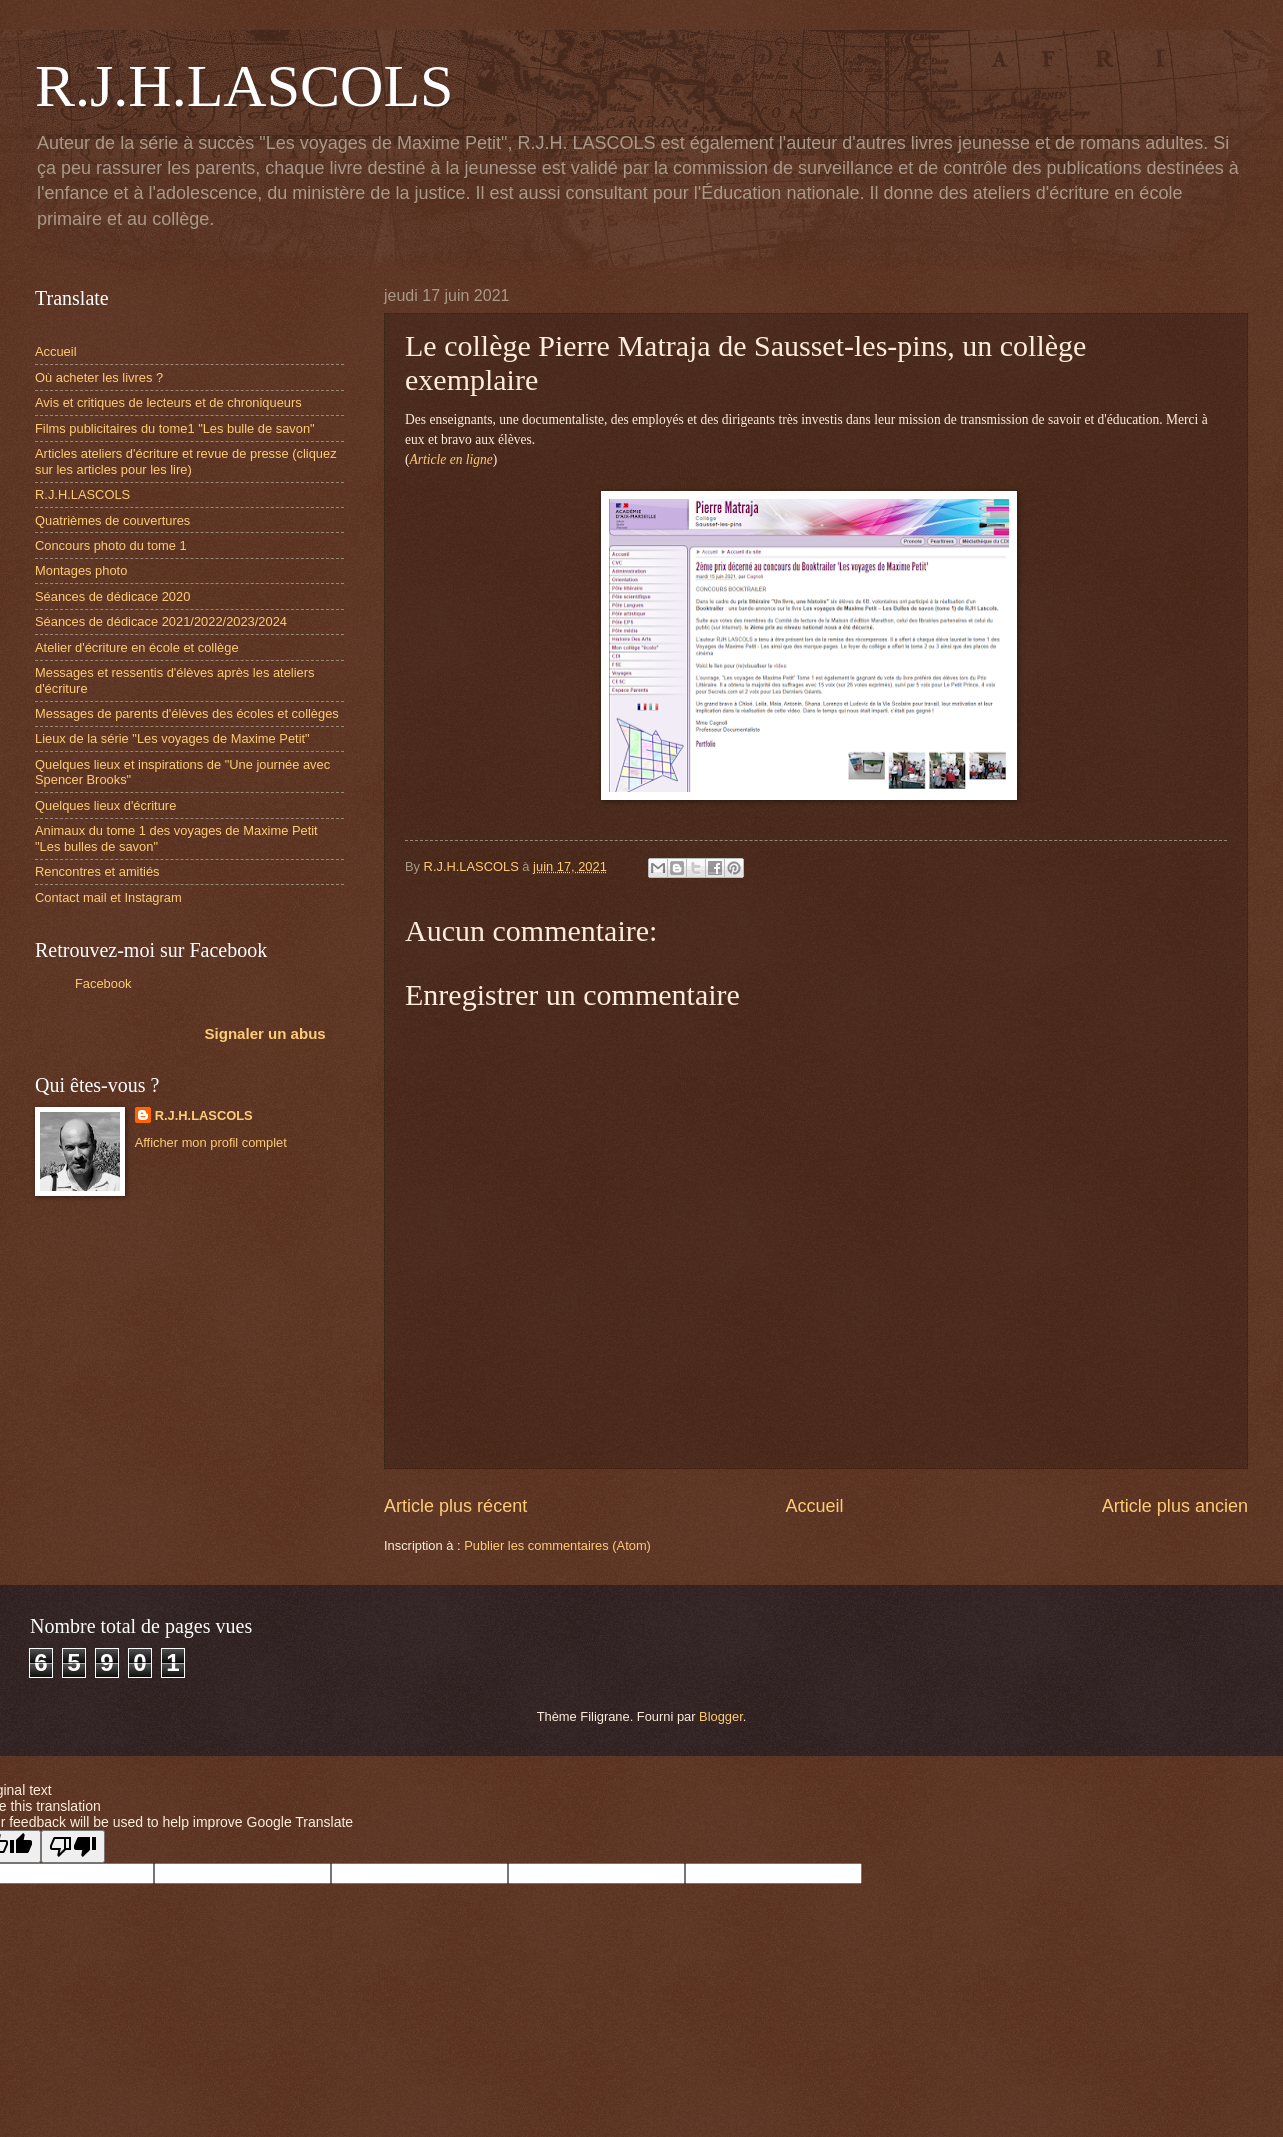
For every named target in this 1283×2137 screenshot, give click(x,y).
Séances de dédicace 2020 (112, 596)
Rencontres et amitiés (97, 871)
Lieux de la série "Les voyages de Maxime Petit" (172, 738)
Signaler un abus (265, 1033)
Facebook (103, 983)
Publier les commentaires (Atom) (557, 1545)
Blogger (721, 1716)
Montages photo (81, 570)
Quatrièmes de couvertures (112, 520)
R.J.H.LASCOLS (244, 86)
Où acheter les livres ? (99, 377)
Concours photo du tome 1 (111, 545)
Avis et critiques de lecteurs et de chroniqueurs (168, 402)
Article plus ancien (1175, 1506)
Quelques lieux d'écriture (105, 805)
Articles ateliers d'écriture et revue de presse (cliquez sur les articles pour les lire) (186, 461)
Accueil (814, 1506)
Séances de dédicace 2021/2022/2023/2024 (161, 621)
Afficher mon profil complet (211, 1142)
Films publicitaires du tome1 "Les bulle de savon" (175, 428)
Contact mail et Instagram (108, 897)
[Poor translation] (73, 1846)
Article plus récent (455, 1506)
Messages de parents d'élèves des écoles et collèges (187, 713)
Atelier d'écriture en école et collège (137, 647)
